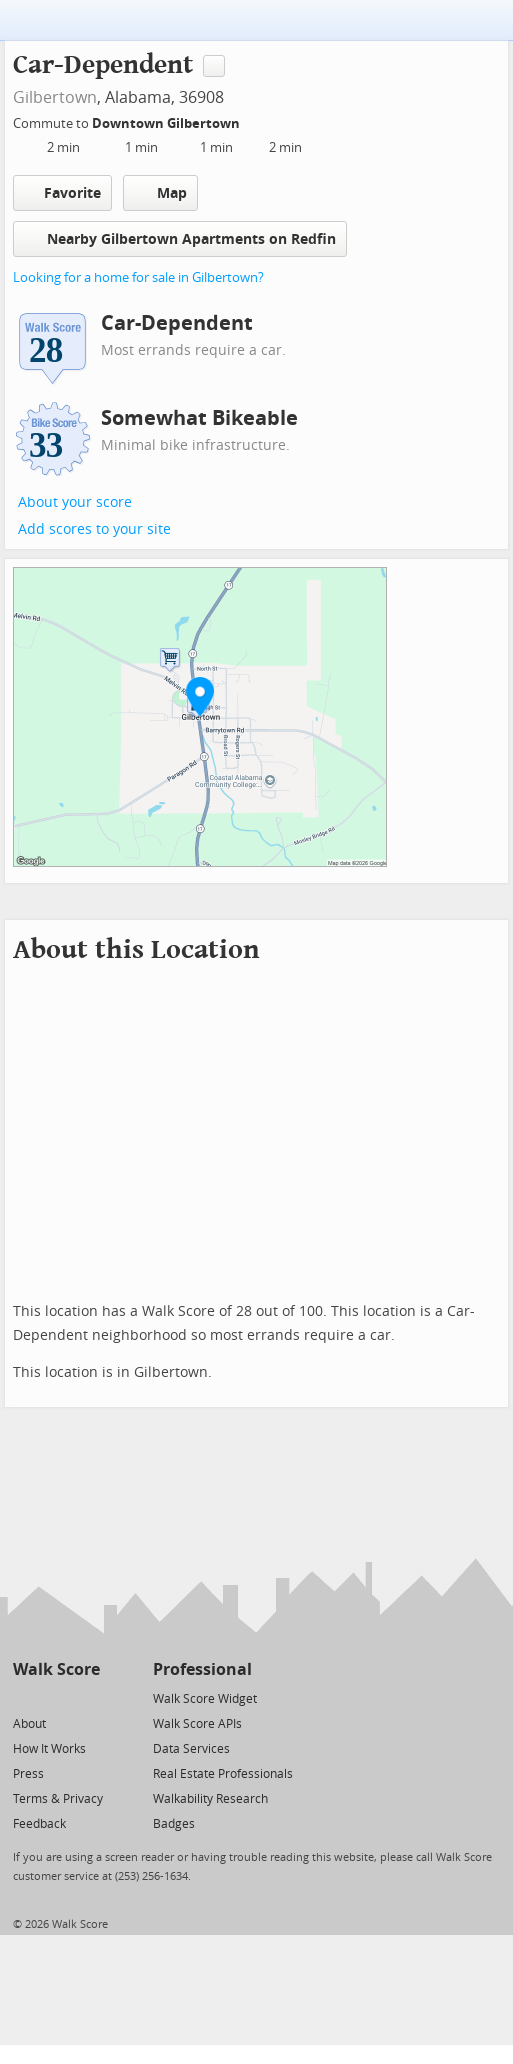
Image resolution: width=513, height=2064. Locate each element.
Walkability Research (210, 1799)
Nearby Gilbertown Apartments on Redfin (180, 238)
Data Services (191, 1749)
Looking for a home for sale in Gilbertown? (138, 277)
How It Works (49, 1749)
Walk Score (56, 1669)
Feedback (39, 1824)
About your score (75, 502)
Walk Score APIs (197, 1724)
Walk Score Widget (205, 1699)
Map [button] (160, 193)
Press (28, 1774)
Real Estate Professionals (223, 1774)
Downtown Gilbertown (167, 123)
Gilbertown (55, 97)
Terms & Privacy (58, 1799)
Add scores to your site (94, 529)
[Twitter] (24, 1697)
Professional (202, 1669)
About (29, 1724)
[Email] (86, 1697)
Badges (174, 1824)
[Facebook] (55, 1697)
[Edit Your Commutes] (253, 120)
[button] (200, 696)
